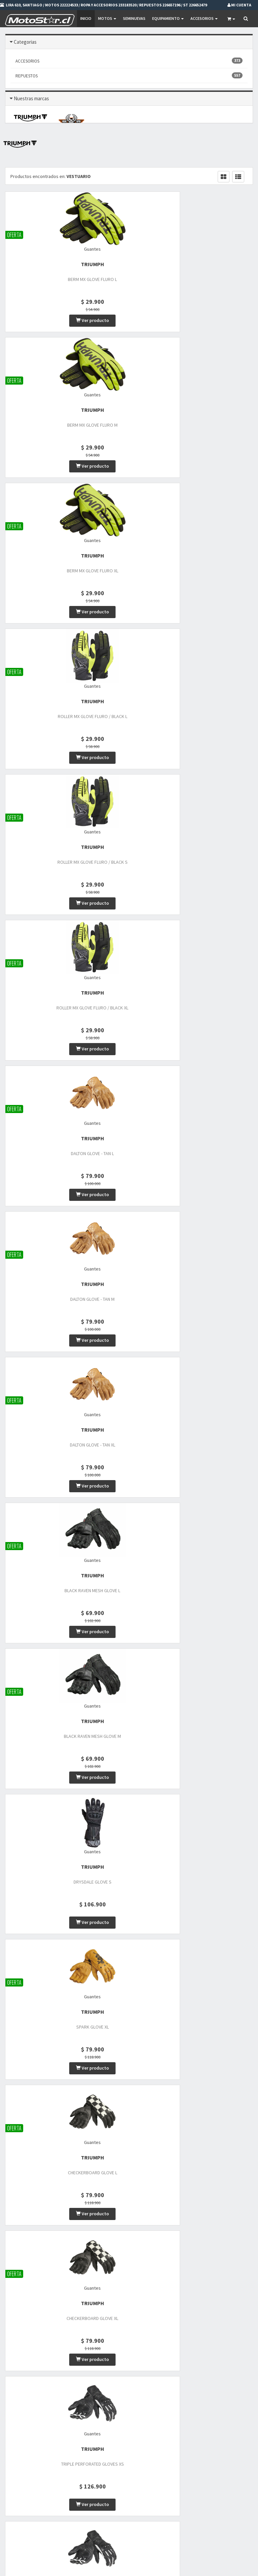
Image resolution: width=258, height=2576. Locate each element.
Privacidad (187, 2474)
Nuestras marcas (31, 98)
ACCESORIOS (129, 61)
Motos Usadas (104, 2474)
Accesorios (203, 18)
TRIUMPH (43, 267)
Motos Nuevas (104, 2465)
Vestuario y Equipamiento (114, 2483)
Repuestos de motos (109, 2492)
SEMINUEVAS (133, 18)
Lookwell (129, 2306)
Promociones (189, 2465)
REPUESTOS (129, 75)
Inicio (85, 18)
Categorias (25, 42)
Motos (106, 18)
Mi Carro (184, 2517)
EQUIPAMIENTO (167, 18)
